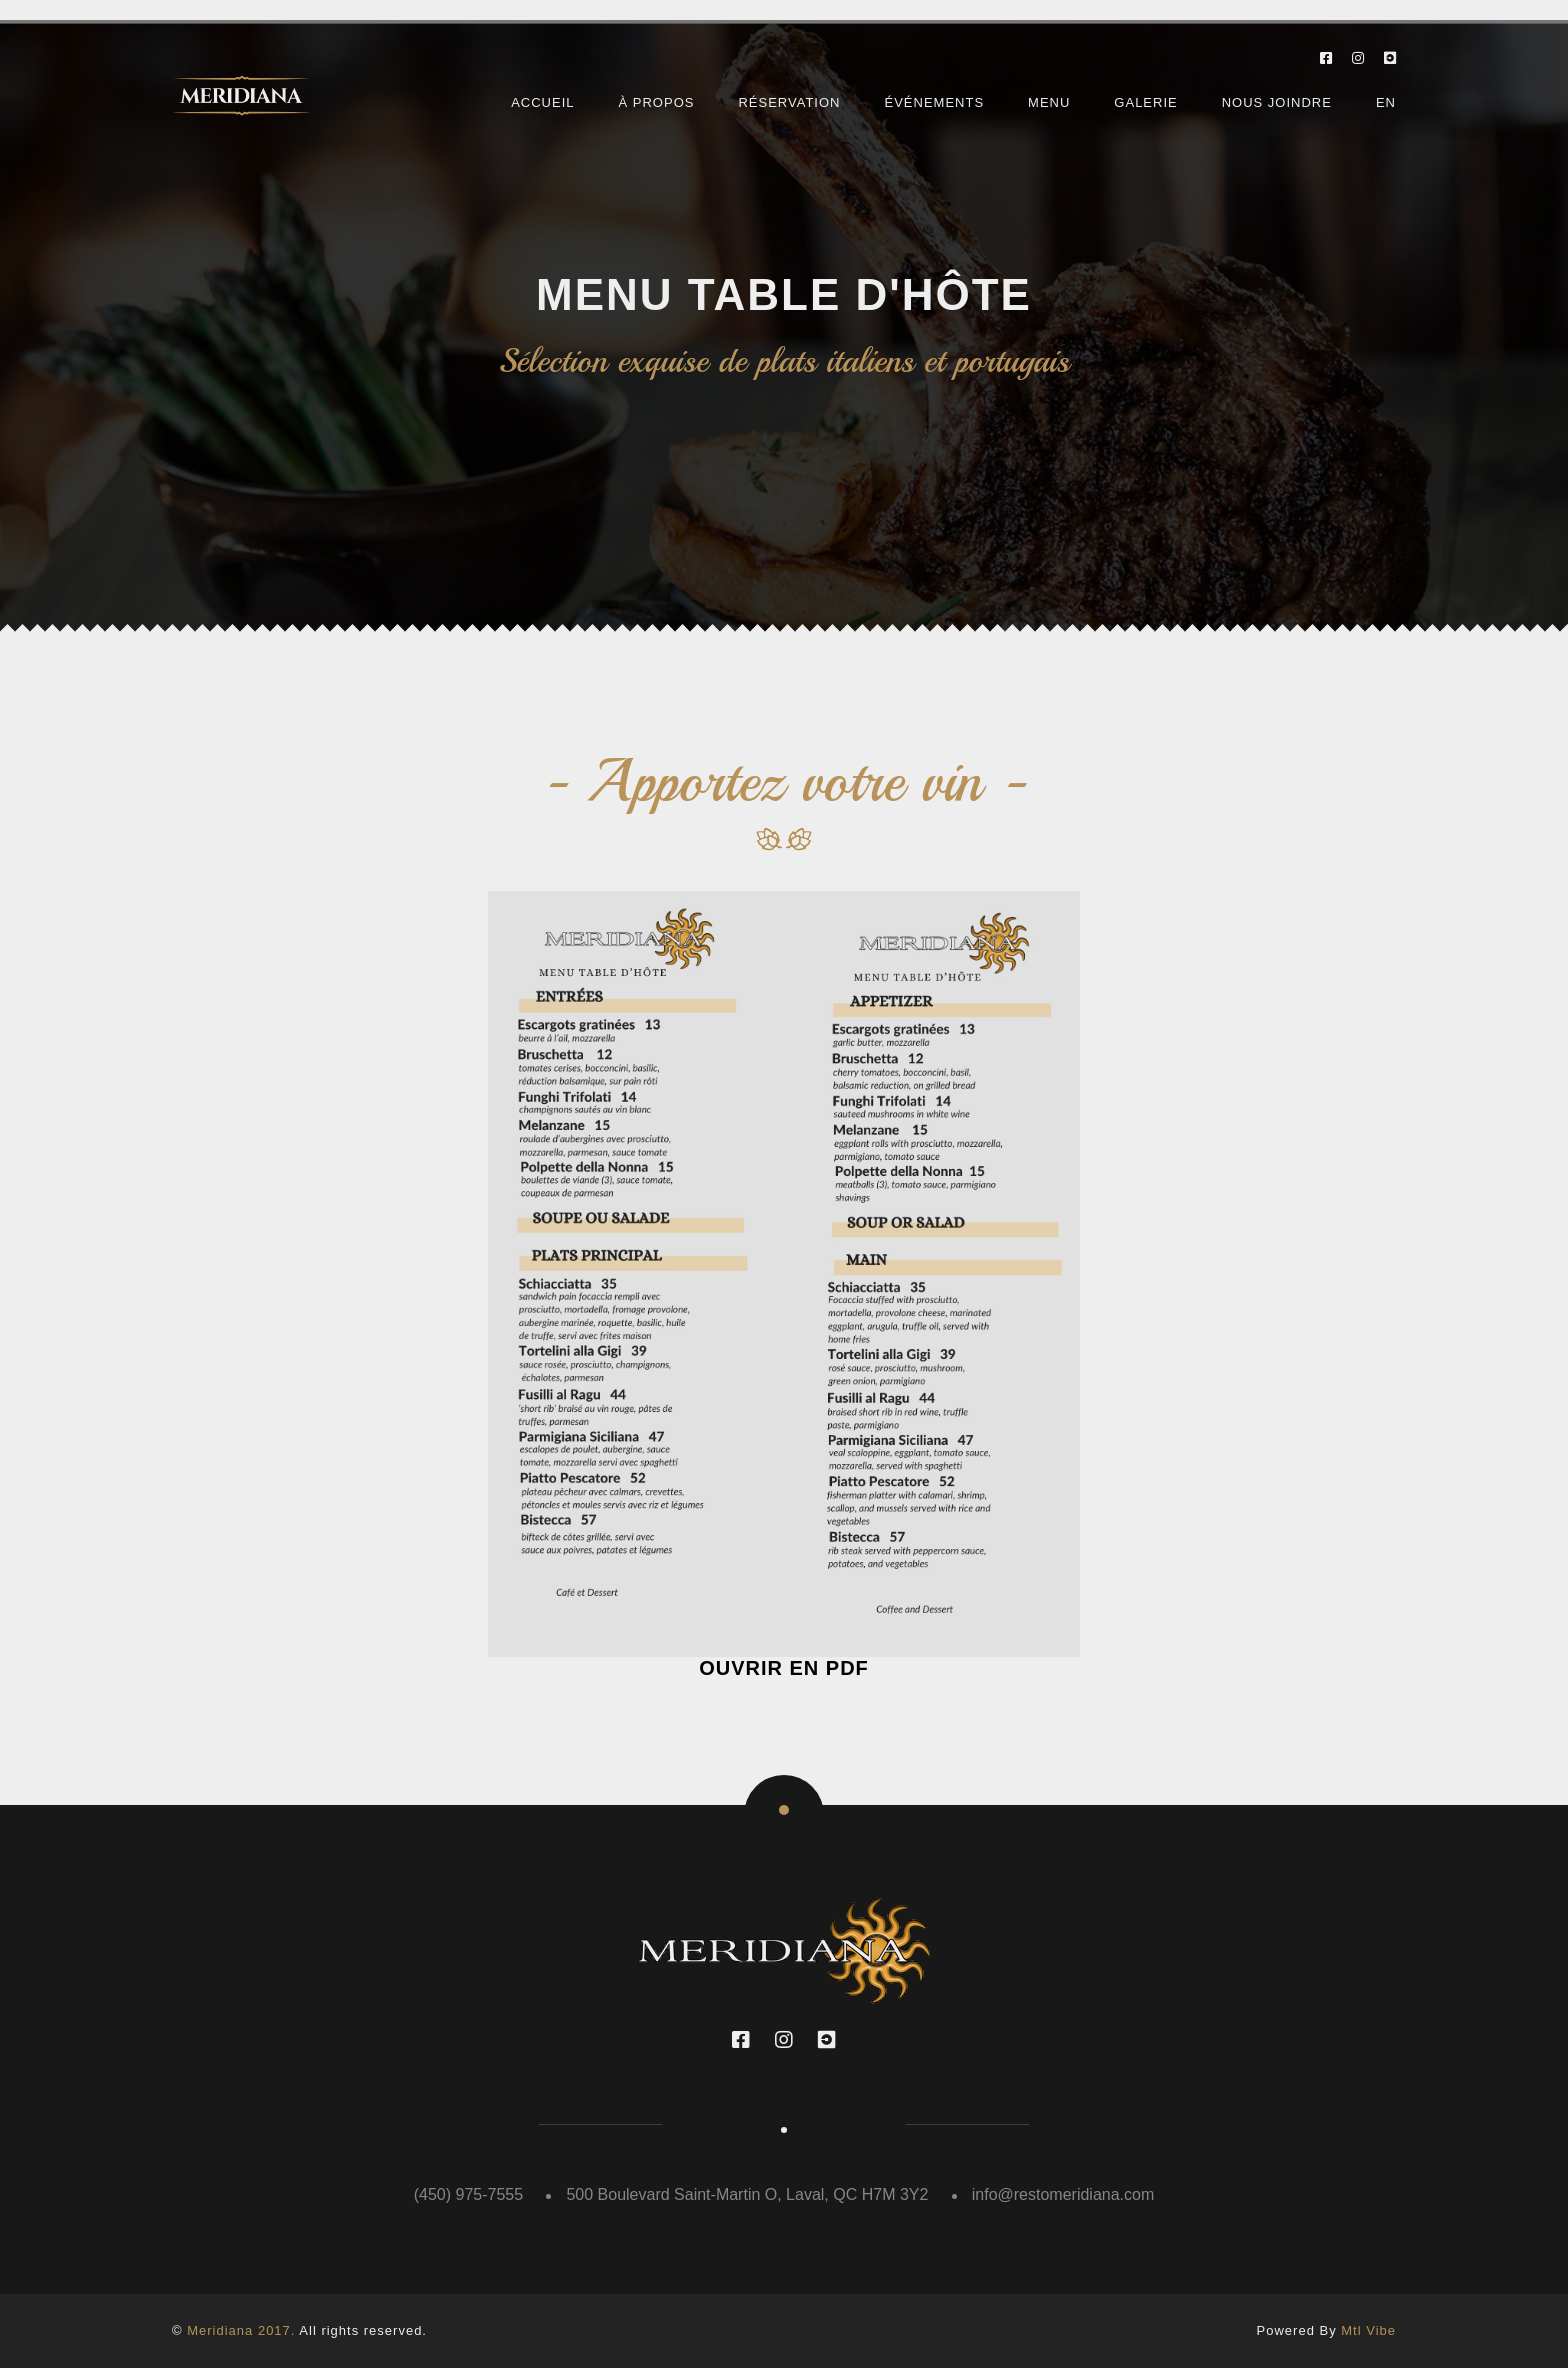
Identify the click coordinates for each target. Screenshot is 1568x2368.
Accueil (542, 102)
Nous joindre (1277, 102)
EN (1386, 102)
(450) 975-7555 (468, 2194)
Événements (934, 102)
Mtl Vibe (1368, 2330)
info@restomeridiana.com (1063, 2194)
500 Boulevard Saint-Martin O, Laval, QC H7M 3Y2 (747, 2194)
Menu (1049, 102)
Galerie (1145, 102)
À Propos (657, 102)
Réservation (789, 102)
